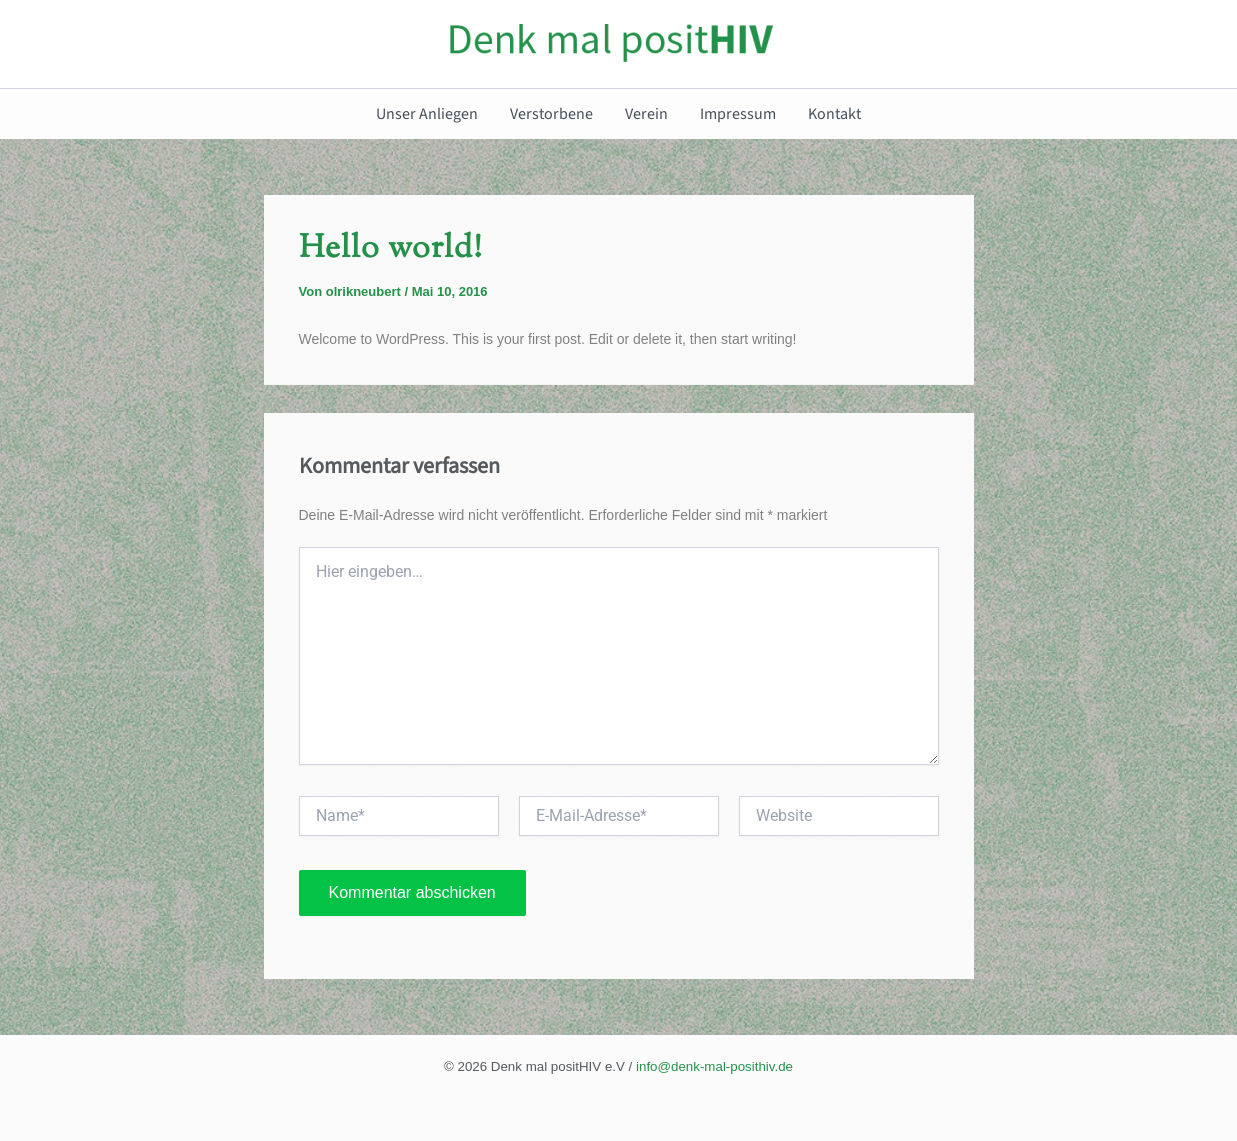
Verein (646, 114)
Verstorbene (551, 114)
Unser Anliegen (427, 114)
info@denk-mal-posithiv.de (714, 1066)
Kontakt (834, 114)
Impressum (738, 114)
